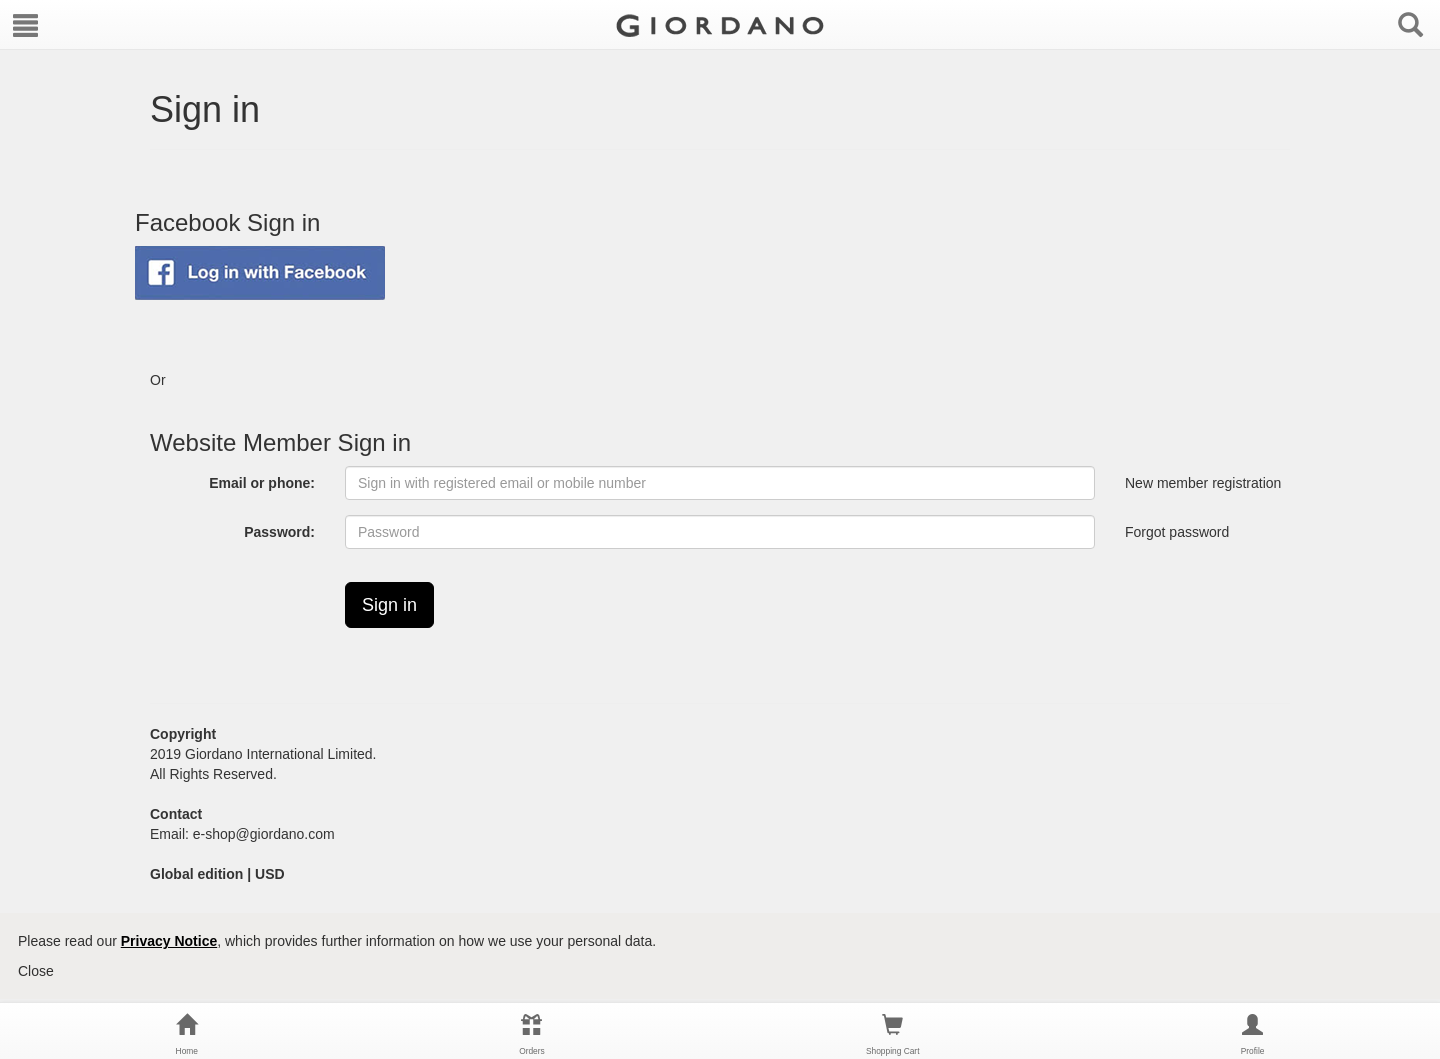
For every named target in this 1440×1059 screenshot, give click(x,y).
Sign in (389, 605)
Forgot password (1177, 532)
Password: (279, 532)
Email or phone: (262, 483)
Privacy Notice (169, 941)
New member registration (1203, 483)
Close (36, 971)
